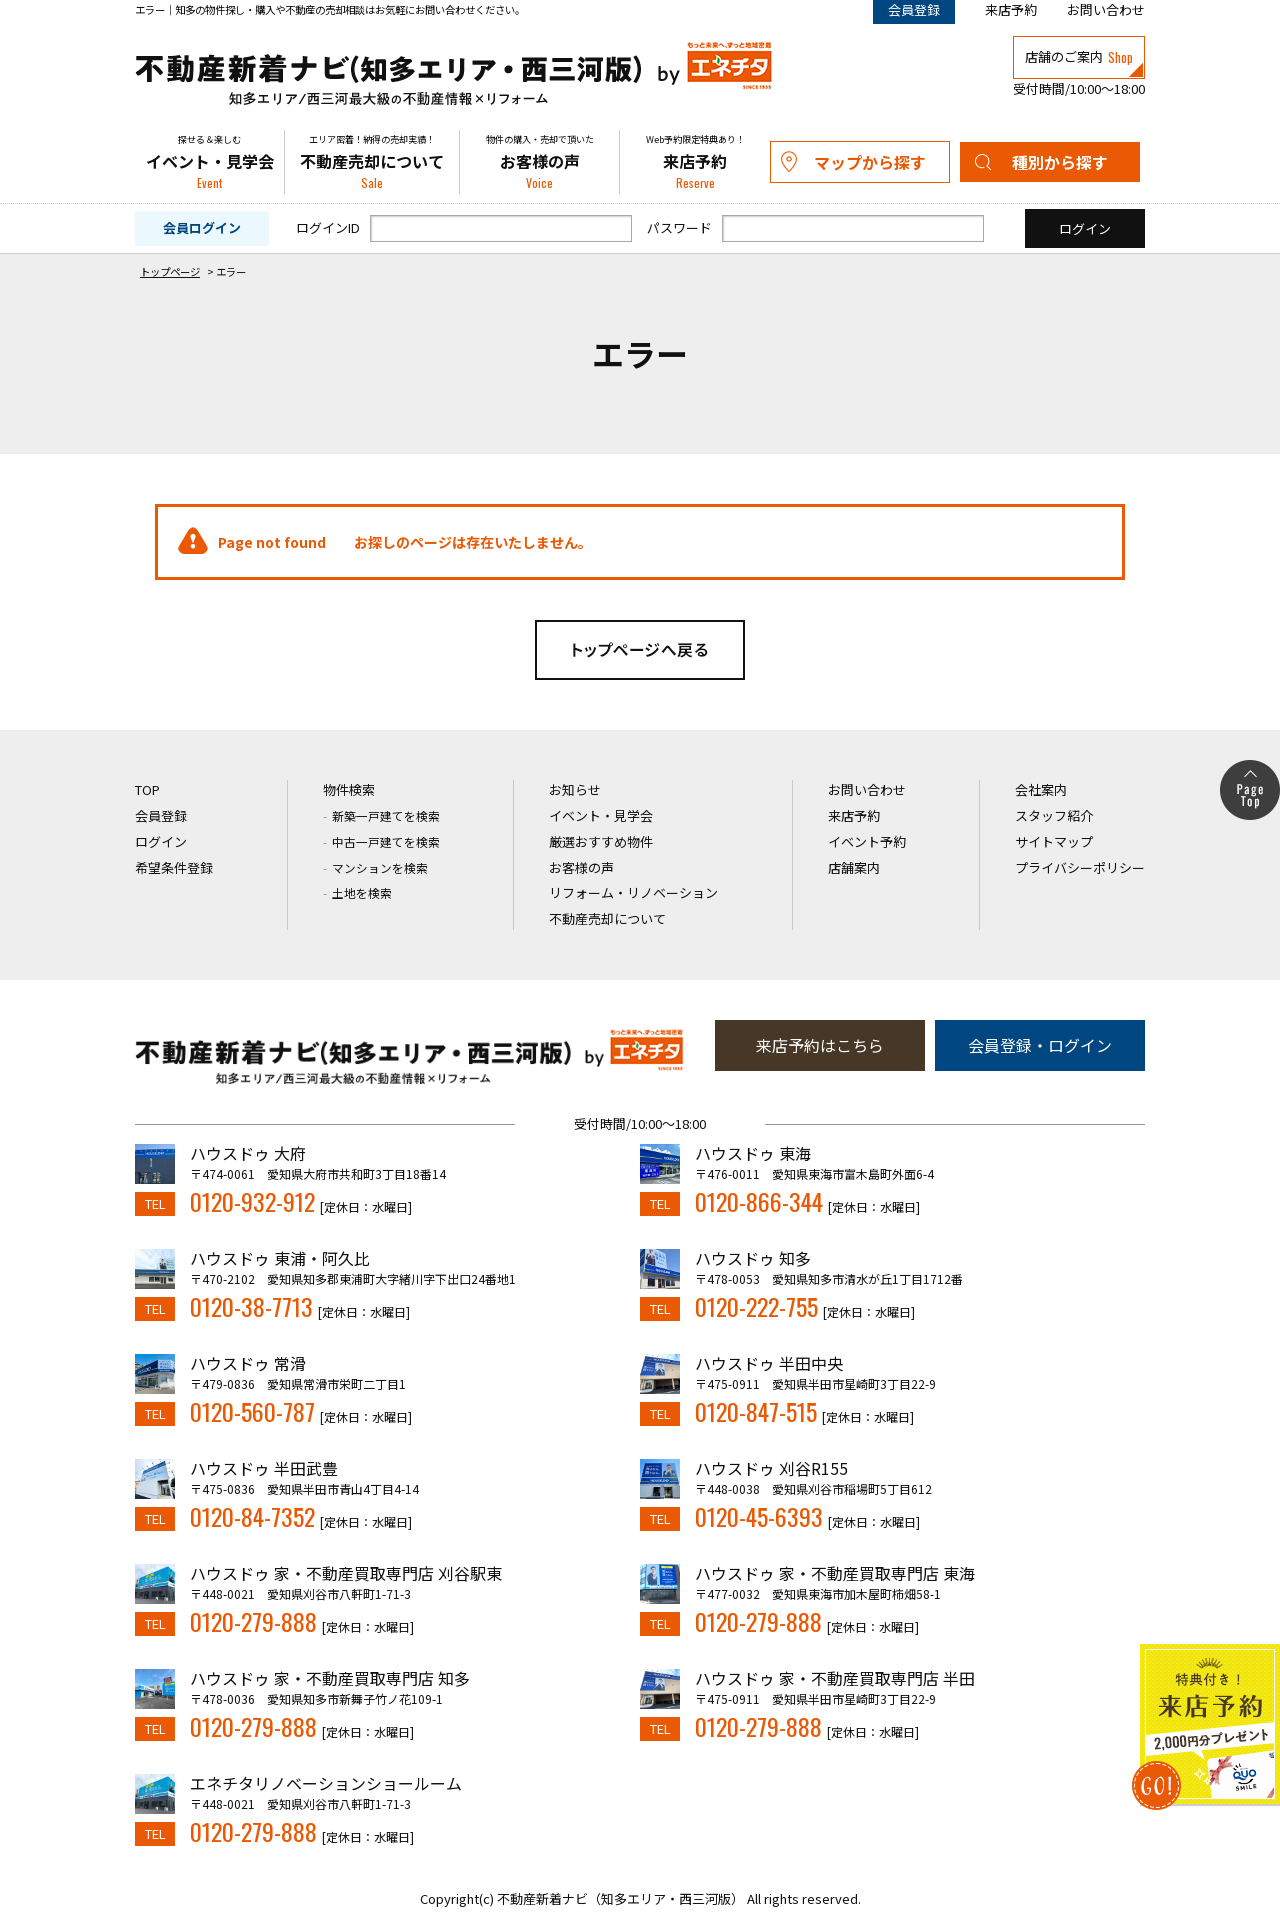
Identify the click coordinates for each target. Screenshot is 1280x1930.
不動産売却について (372, 162)
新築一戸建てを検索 (386, 815)
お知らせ (575, 789)
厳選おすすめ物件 (601, 841)
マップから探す (870, 162)
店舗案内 (854, 867)
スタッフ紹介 (1054, 815)
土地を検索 (362, 892)
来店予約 (1011, 9)
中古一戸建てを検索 (386, 841)
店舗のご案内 (1079, 57)
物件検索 (349, 789)
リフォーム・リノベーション (633, 892)
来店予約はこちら (820, 1045)
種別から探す (1060, 162)
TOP (147, 789)
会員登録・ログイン (1040, 1045)
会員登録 (161, 815)
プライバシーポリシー (1080, 867)
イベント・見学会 (209, 162)
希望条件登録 (174, 867)
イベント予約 (867, 841)
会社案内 (1041, 789)
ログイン (161, 841)
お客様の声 (539, 162)
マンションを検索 (380, 867)
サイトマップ (1054, 841)
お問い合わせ (1106, 9)
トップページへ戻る (640, 650)
